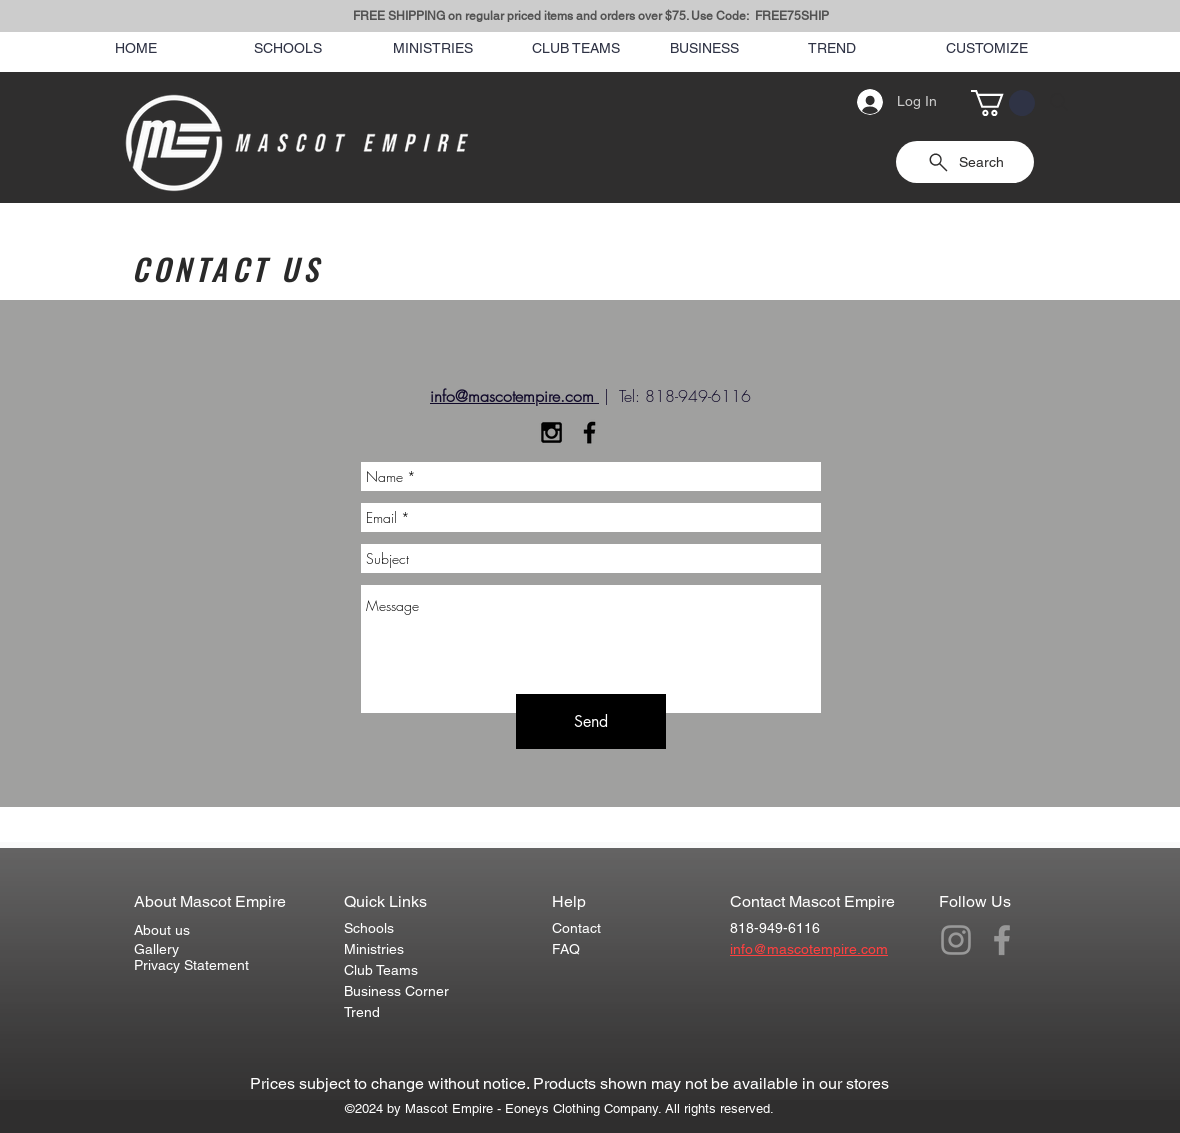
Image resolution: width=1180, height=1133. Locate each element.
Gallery (156, 949)
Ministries (374, 949)
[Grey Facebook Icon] (1002, 940)
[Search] (1059, 102)
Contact (576, 928)
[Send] (591, 721)
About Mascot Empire (210, 901)
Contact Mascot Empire (812, 901)
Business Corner (396, 991)
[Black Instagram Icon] (551, 432)
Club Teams (381, 970)
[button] (1003, 103)
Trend (362, 1012)
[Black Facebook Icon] (589, 432)
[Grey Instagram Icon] (956, 940)
